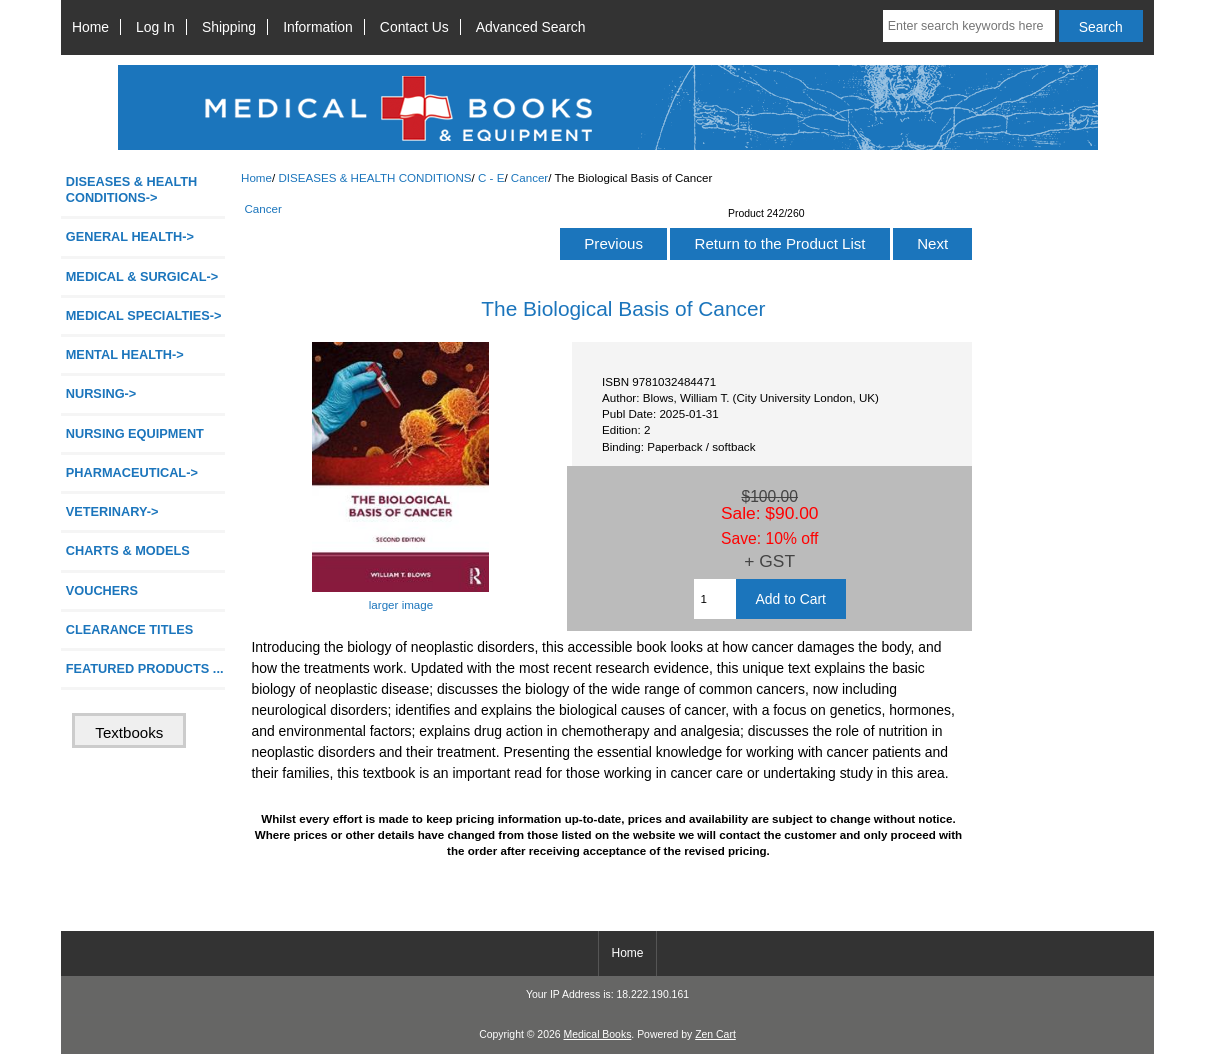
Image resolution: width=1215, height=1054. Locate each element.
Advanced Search (531, 27)
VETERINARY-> (112, 511)
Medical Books (597, 1034)
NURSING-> (101, 393)
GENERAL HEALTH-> (130, 236)
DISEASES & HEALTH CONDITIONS (374, 177)
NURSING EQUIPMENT (135, 433)
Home (90, 27)
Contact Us (414, 27)
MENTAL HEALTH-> (125, 354)
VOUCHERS (102, 590)
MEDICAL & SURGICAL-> (142, 276)
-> (132, 189)
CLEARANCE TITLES (130, 629)
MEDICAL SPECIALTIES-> (144, 315)
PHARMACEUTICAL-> (132, 472)
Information (318, 27)
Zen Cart (715, 1034)
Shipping (229, 27)
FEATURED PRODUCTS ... (145, 668)
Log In (155, 27)
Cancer (529, 177)
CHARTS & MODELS (128, 550)
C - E (491, 177)
